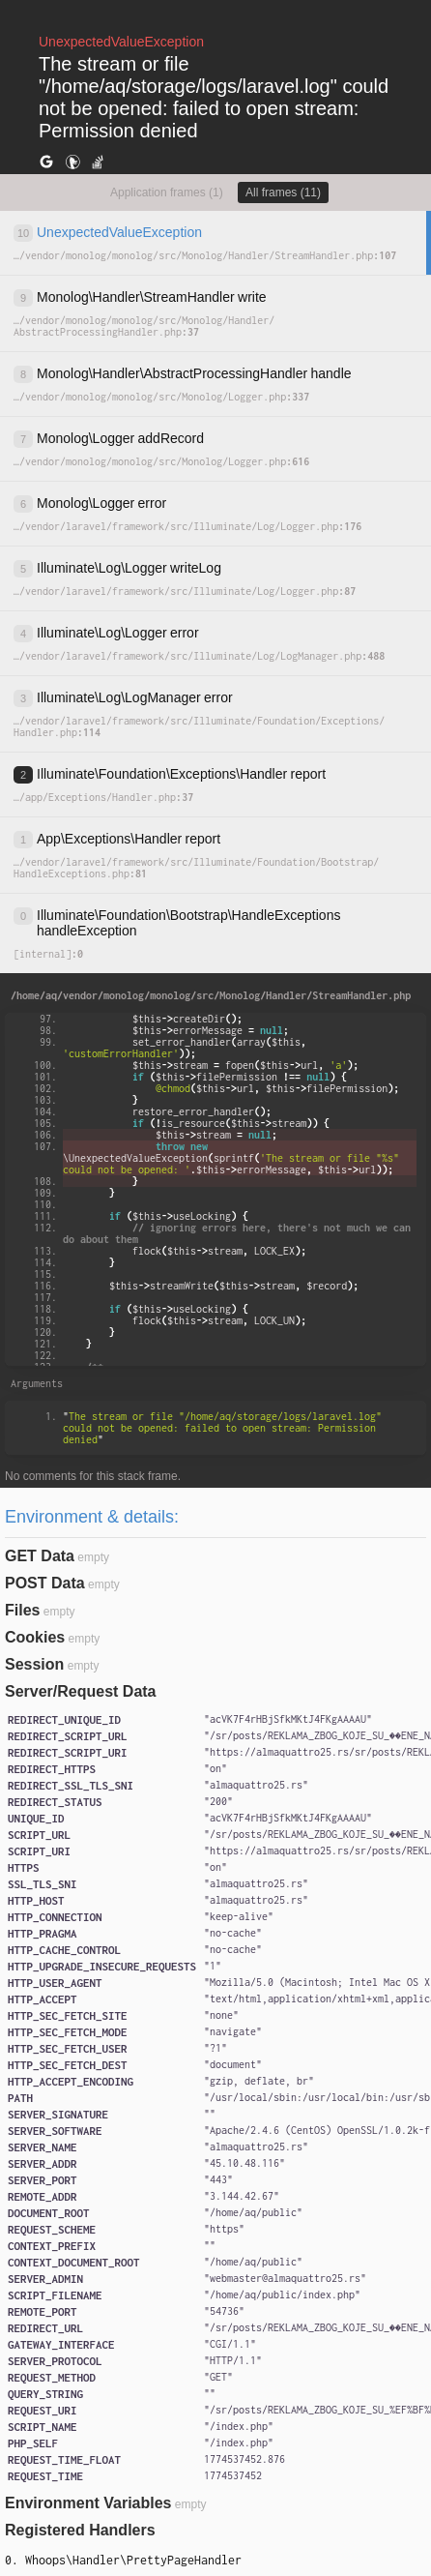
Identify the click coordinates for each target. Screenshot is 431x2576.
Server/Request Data (81, 1691)
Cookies (35, 1637)
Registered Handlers (80, 2530)
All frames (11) (283, 192)
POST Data (45, 1583)
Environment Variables (88, 2503)
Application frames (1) (166, 192)
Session (34, 1664)
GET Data (39, 1556)
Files (22, 1610)
